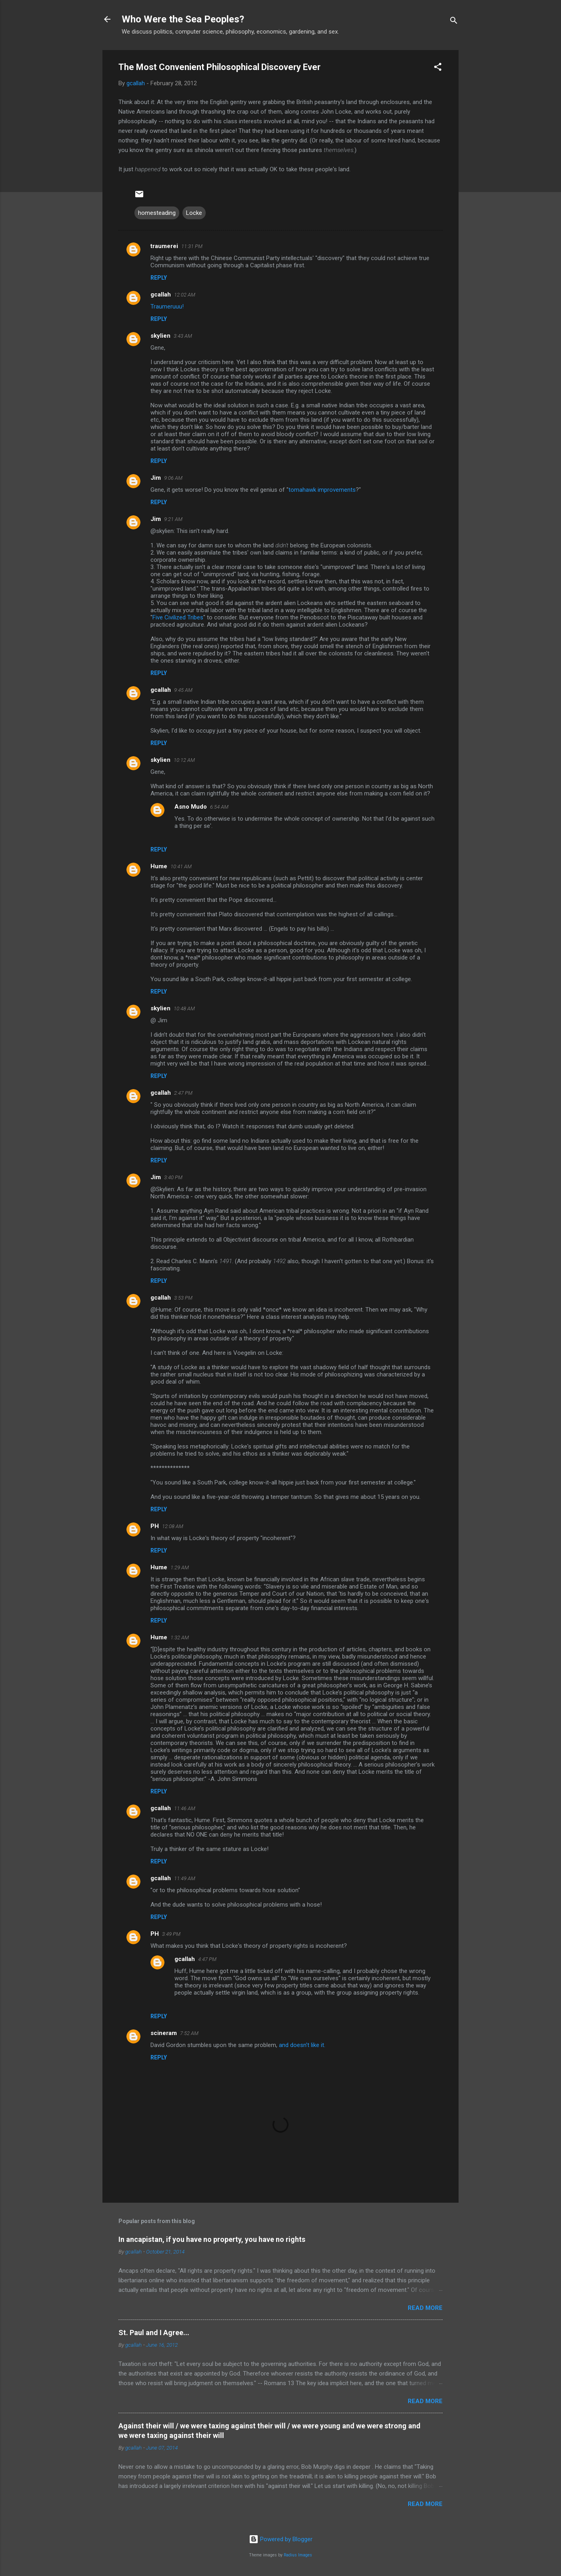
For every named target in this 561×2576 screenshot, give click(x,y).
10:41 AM (181, 866)
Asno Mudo (190, 806)
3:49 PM (171, 1934)
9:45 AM (183, 690)
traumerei (164, 246)
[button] (438, 68)
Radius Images (298, 2555)
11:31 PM (191, 246)
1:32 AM (179, 1638)
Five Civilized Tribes (177, 617)
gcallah (160, 294)
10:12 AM (184, 760)
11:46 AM (184, 1808)
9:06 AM (173, 478)
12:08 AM (172, 1526)
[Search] (454, 22)
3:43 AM (183, 336)
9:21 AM (173, 519)
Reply (158, 277)
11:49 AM (184, 1878)
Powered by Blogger (281, 2539)
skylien (160, 335)
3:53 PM (183, 1298)
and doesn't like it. (302, 2045)
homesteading (157, 212)
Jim (155, 477)
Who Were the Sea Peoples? (183, 19)
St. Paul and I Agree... (153, 2332)
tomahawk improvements (322, 489)
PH (154, 1526)
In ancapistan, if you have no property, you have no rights (211, 2239)
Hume (158, 866)
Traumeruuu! (167, 306)
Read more (425, 2308)
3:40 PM (173, 1177)
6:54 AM (219, 807)
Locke (194, 212)
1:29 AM (179, 1567)
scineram (163, 2033)
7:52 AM (189, 2033)
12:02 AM (184, 295)
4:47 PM (207, 1959)
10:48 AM (184, 1009)
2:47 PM (183, 1093)
